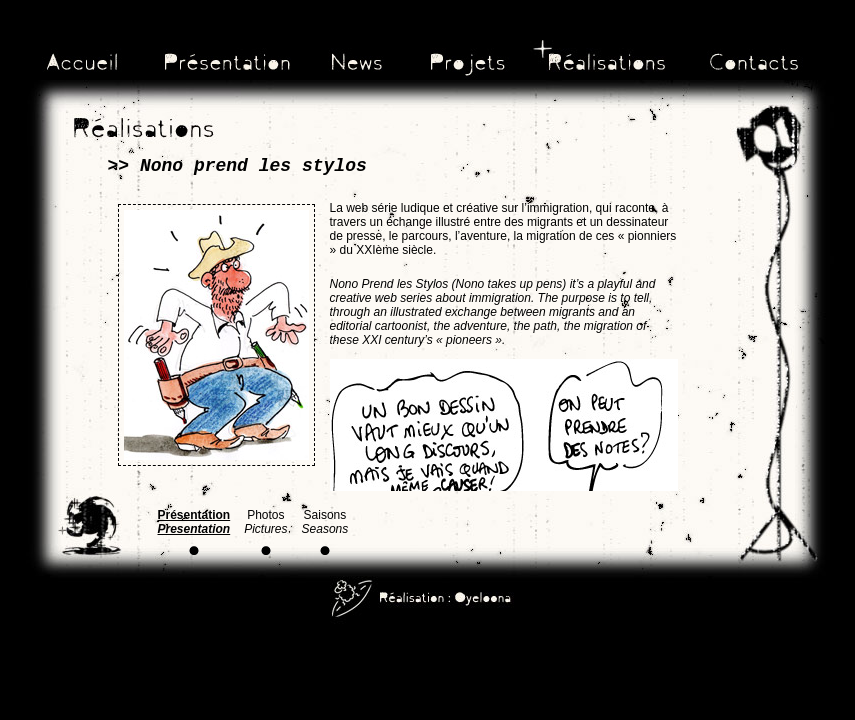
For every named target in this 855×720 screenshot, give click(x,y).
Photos (265, 522)
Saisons (325, 522)
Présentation (194, 522)
